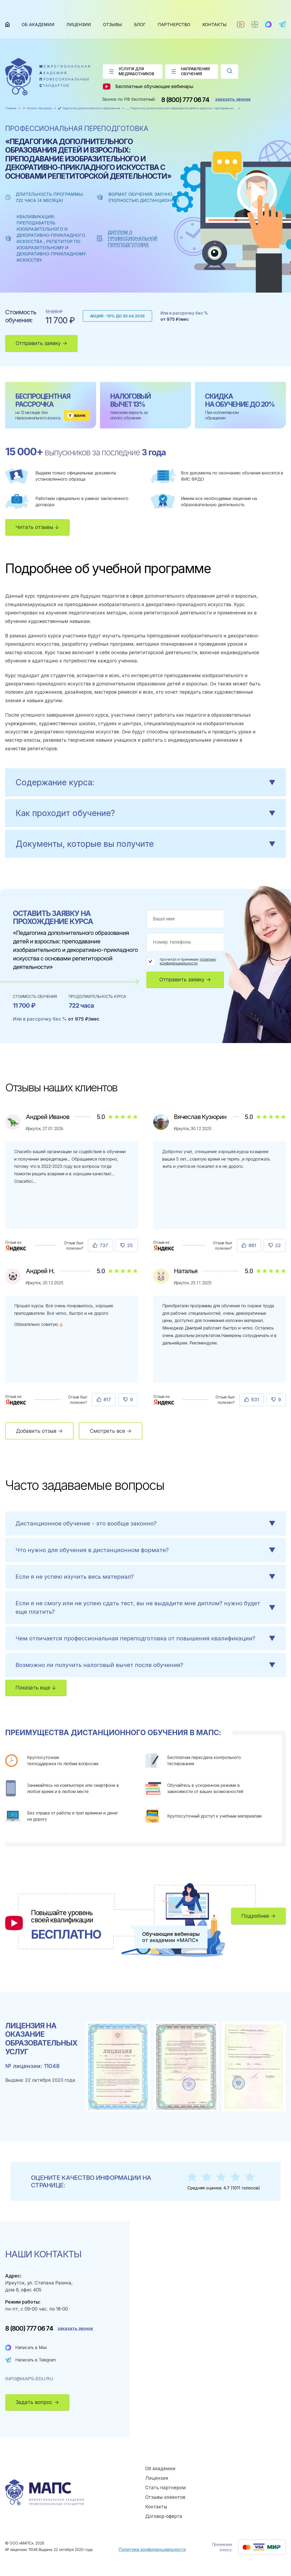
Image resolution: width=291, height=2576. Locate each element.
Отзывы (112, 24)
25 (130, 1245)
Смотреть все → (111, 1431)
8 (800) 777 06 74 (185, 100)
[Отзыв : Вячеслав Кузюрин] (164, 1248)
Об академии (38, 24)
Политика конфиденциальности (152, 2549)
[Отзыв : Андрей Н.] (16, 1402)
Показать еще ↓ (36, 1688)
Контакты (214, 24)
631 (255, 1399)
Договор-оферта (163, 2516)
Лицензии (78, 24)
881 (252, 1245)
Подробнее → (258, 1916)
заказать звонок (233, 99)
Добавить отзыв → (39, 1431)
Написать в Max (31, 2347)
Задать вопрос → (37, 2402)
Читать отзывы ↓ (37, 527)
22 (278, 1245)
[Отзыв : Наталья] (164, 1402)
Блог (140, 24)
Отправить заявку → (41, 343)
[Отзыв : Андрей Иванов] (16, 1248)
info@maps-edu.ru (29, 2379)
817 (107, 1399)
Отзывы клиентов (165, 2497)
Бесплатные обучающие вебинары (148, 86)
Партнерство (174, 24)
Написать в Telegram (35, 2359)
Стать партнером (165, 2487)
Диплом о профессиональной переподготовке (132, 238)
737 (104, 1245)
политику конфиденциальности (188, 961)
